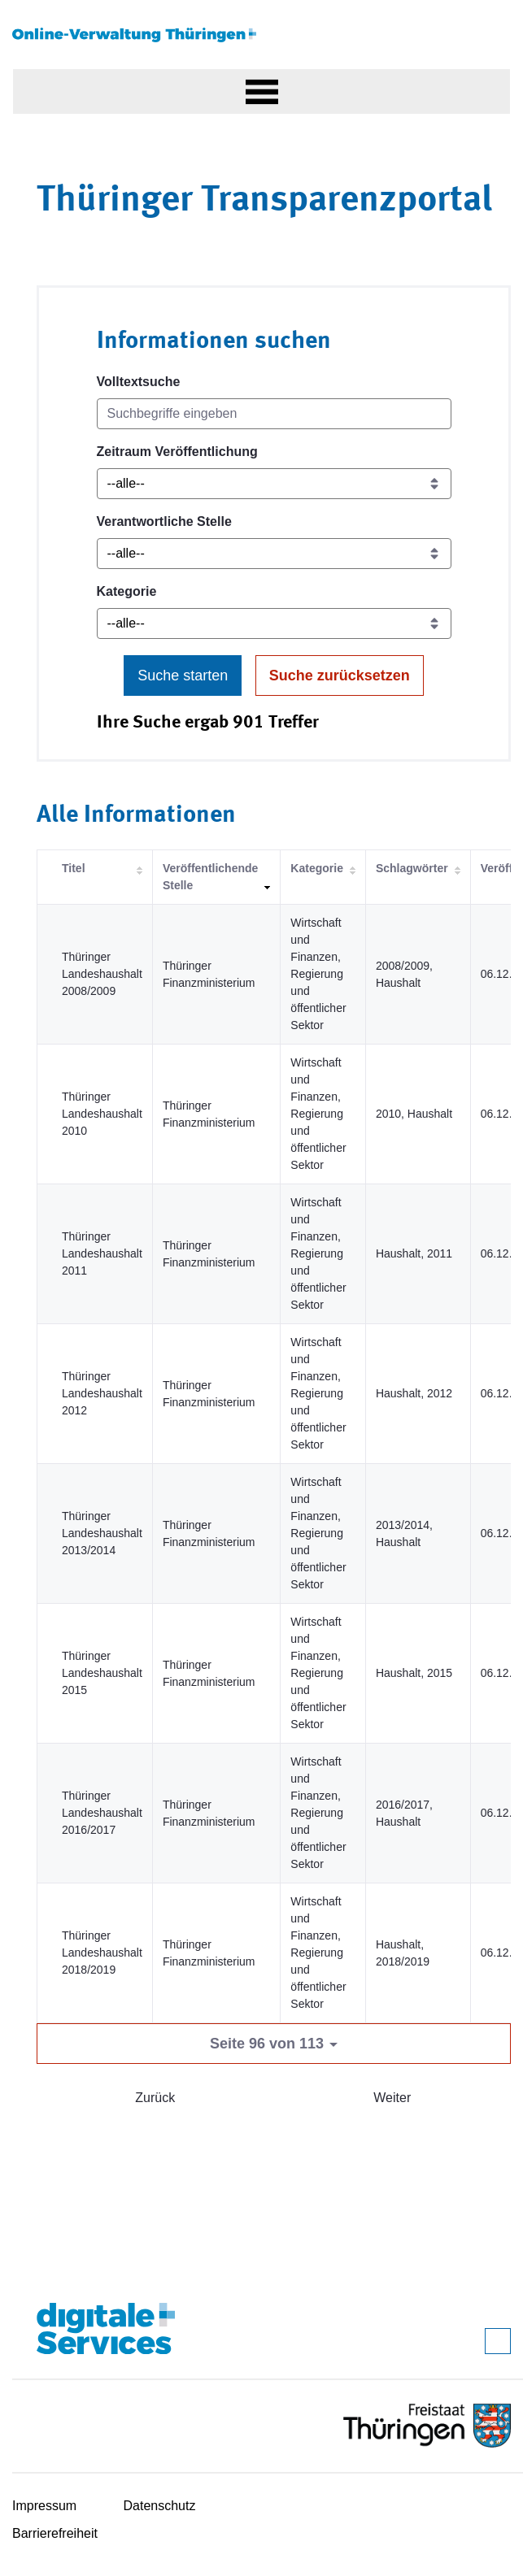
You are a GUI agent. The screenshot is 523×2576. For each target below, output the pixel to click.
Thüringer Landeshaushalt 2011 (102, 1253)
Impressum (44, 2506)
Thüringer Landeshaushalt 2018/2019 (102, 1952)
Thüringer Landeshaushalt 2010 (102, 1113)
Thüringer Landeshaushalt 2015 (102, 1672)
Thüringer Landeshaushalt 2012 (102, 1393)
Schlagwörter (412, 868)
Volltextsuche (139, 382)
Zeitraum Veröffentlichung (177, 451)
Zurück (155, 2098)
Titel (73, 868)
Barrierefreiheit (55, 2533)
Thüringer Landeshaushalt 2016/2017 (102, 1812)
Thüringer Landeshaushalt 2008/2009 (102, 973)
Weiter (392, 2098)
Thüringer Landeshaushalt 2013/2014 (102, 1533)
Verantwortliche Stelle (164, 521)
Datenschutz (160, 2506)
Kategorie (127, 591)
